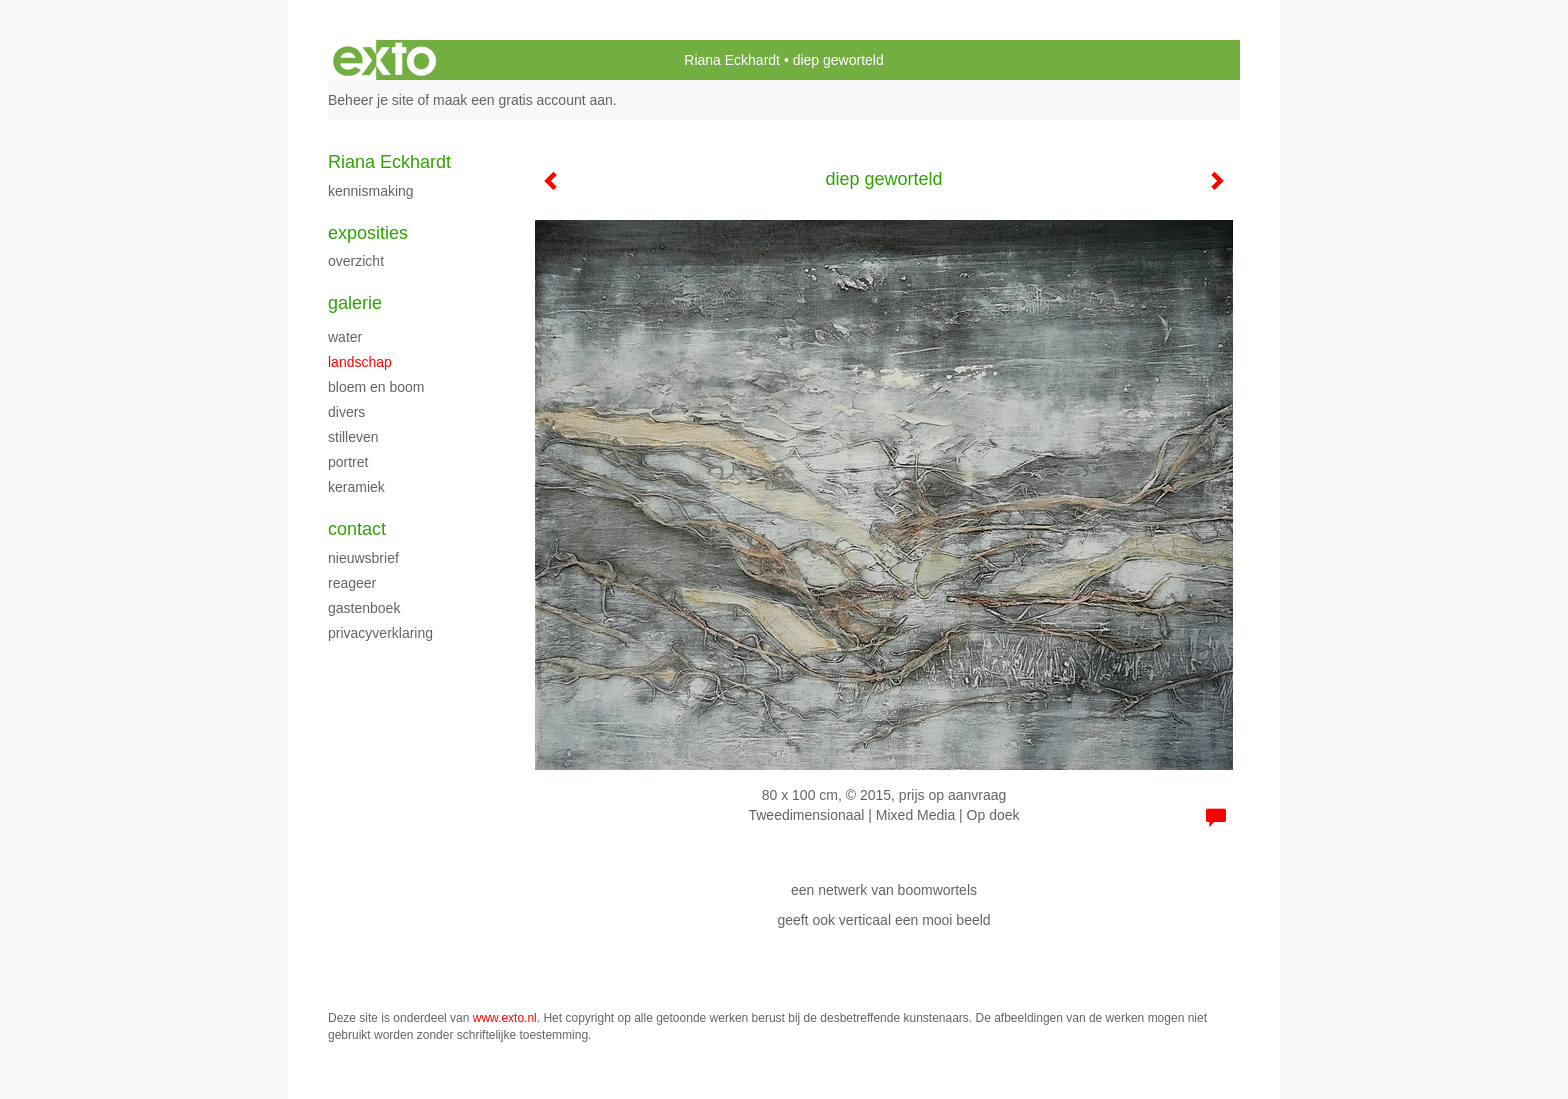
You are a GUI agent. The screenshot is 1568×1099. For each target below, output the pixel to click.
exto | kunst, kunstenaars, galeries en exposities (384, 60)
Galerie (355, 303)
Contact (357, 529)
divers (346, 412)
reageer (352, 583)
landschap (360, 362)
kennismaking (371, 191)
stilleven (353, 437)
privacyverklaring (380, 633)
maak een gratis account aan (523, 100)
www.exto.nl (505, 1018)
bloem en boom (376, 387)
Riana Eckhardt (732, 60)
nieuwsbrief (363, 558)
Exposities (368, 233)
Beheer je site (371, 100)
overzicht (356, 261)
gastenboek (364, 608)
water (345, 337)
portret (348, 462)
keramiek (356, 487)
